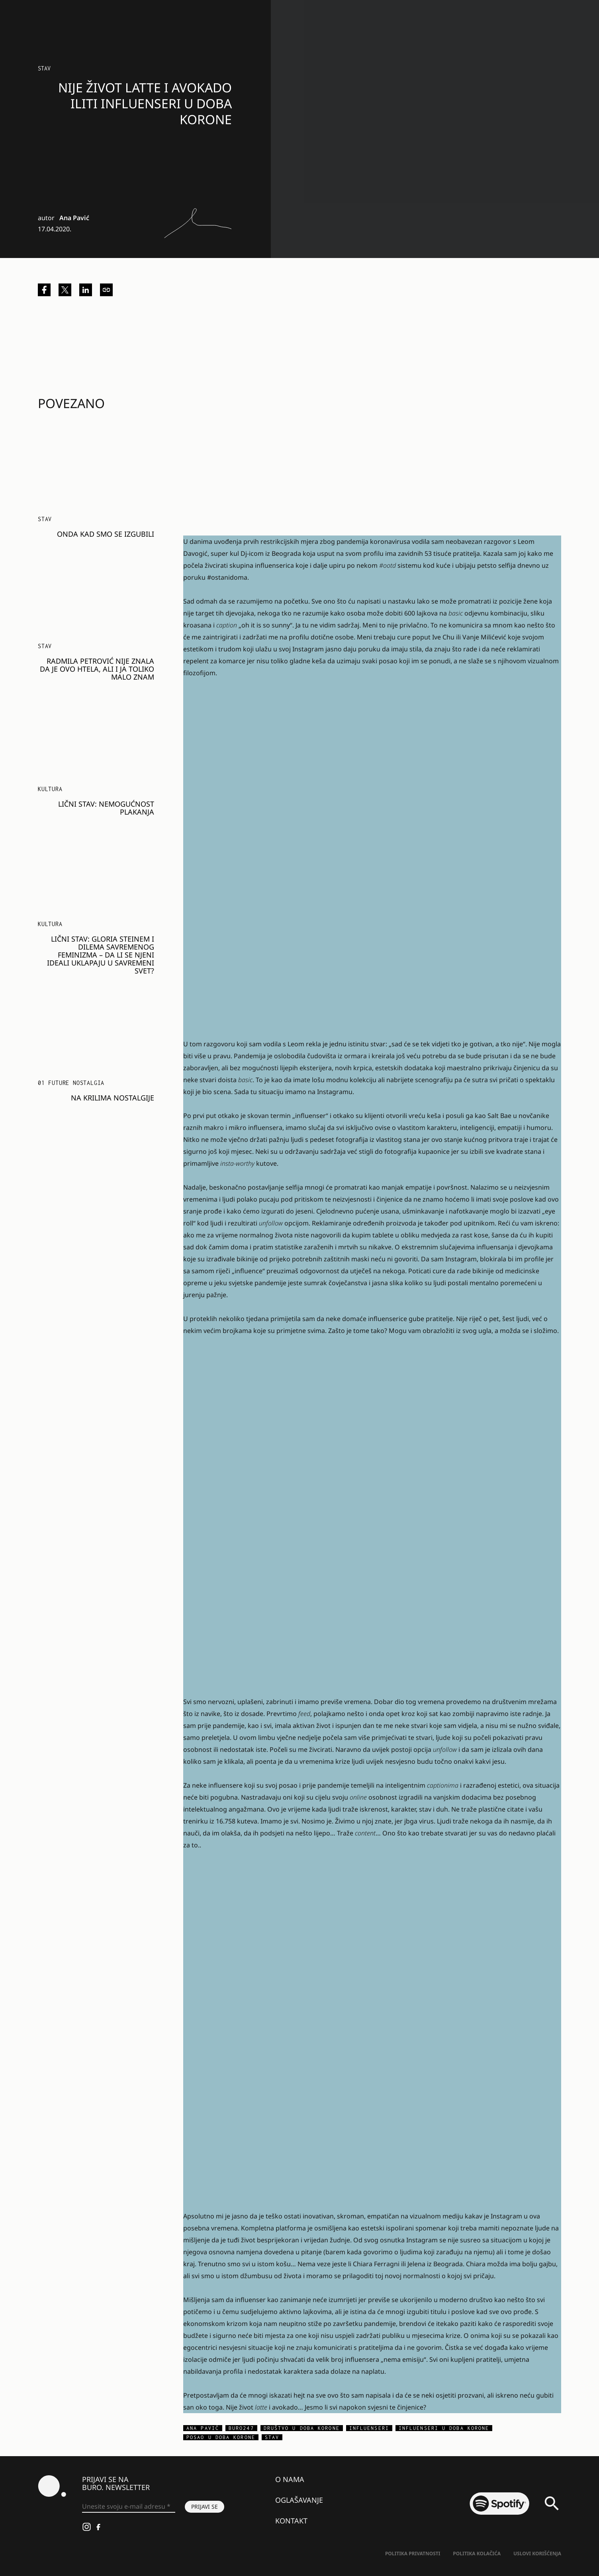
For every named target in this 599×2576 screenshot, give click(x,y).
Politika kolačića (477, 2553)
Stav (44, 68)
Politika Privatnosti (412, 2553)
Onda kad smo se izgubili (105, 534)
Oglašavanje (299, 2500)
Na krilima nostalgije (112, 1097)
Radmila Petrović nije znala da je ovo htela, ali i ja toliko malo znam (97, 669)
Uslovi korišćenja (537, 2553)
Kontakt (291, 2520)
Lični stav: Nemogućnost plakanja (106, 808)
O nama (289, 2479)
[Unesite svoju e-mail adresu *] (128, 2507)
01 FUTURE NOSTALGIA (71, 1082)
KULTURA (50, 789)
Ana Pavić (74, 217)
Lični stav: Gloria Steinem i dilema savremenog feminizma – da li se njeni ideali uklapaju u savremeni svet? (100, 954)
